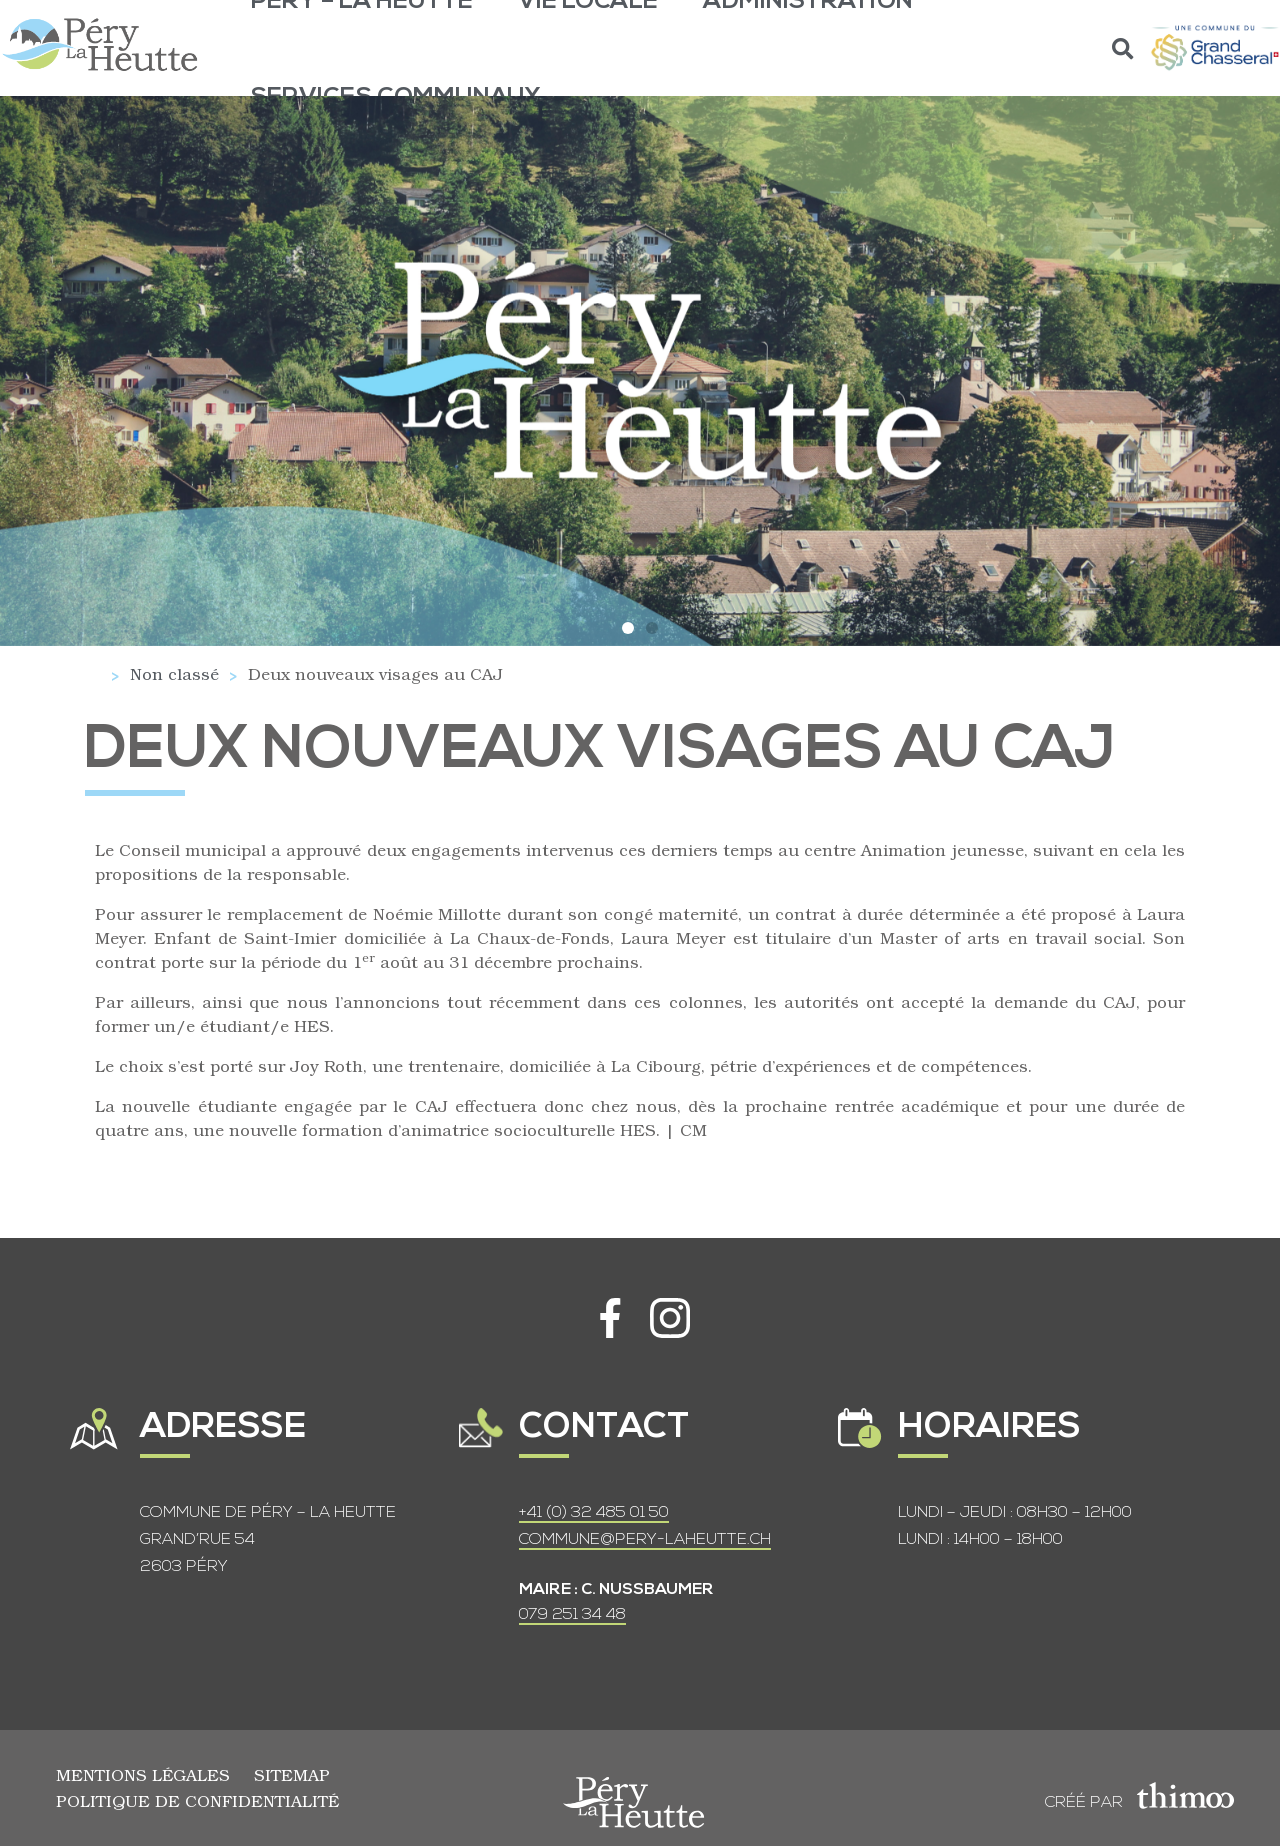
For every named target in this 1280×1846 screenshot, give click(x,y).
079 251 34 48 (572, 1615)
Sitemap (292, 1774)
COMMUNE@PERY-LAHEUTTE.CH (645, 1540)
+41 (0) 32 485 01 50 (594, 1513)
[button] (1123, 48)
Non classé (174, 673)
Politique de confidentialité (197, 1800)
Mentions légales (143, 1774)
